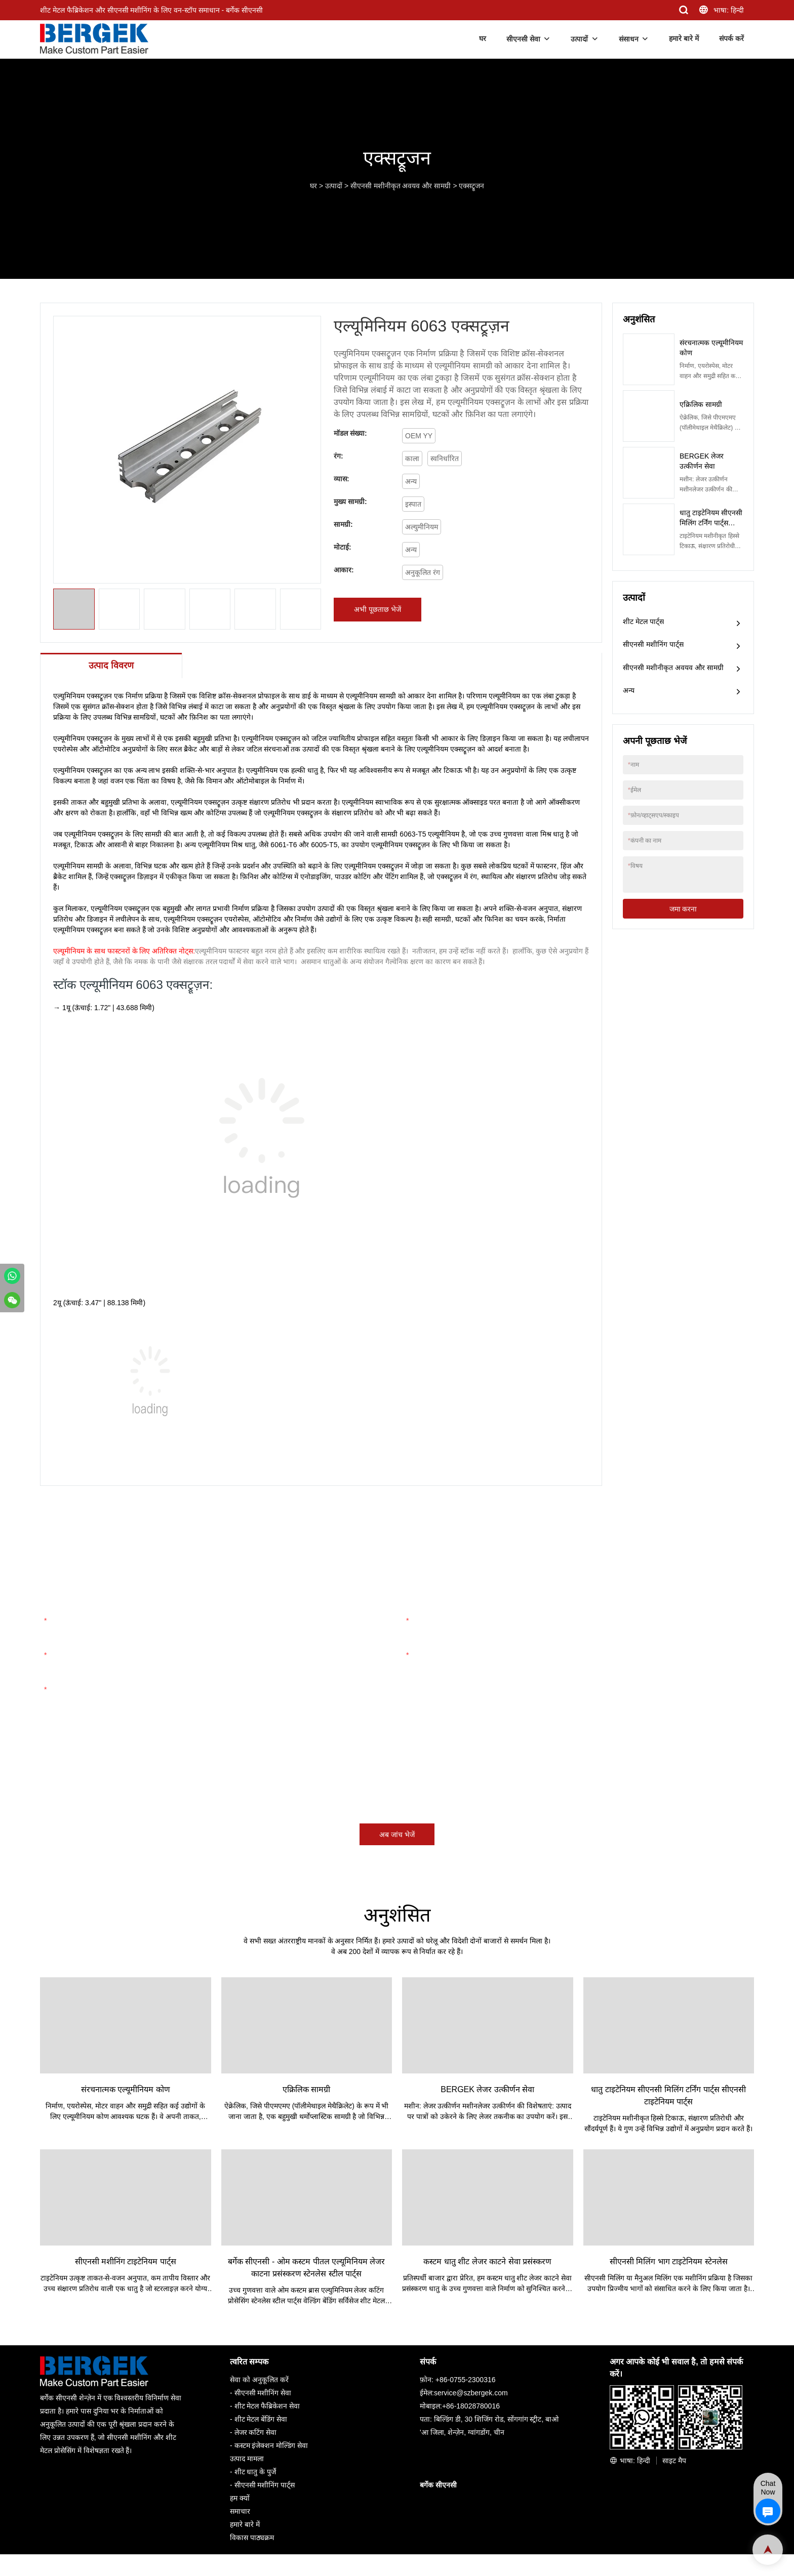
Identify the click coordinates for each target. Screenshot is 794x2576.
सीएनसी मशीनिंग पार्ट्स (653, 644)
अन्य (628, 690)
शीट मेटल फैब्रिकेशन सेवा (267, 2406)
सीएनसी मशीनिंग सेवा (263, 2393)
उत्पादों (579, 39)
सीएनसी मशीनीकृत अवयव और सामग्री (400, 186)
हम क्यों (240, 2499)
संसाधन (629, 39)
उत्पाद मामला (247, 2459)
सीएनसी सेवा (523, 39)
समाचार (240, 2512)
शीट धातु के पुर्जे (255, 2472)
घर (482, 38)
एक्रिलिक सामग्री (701, 404)
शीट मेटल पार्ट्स (643, 621)
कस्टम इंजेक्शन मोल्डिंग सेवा (271, 2446)
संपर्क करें (731, 38)
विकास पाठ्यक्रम (252, 2538)
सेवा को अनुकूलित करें (259, 2380)
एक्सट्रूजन (471, 186)
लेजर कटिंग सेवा (255, 2433)
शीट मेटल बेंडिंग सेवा (261, 2420)
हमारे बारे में (684, 38)
